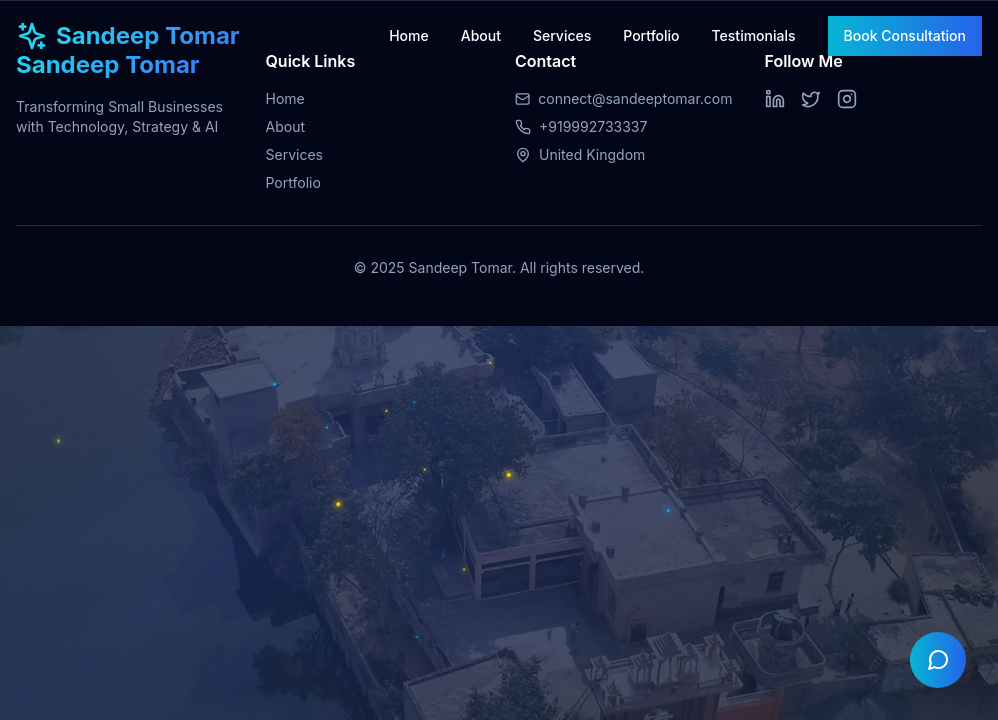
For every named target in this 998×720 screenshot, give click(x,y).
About (481, 35)
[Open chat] (938, 660)
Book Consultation (905, 35)
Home (409, 35)
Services (562, 35)
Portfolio (651, 35)
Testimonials (754, 35)
